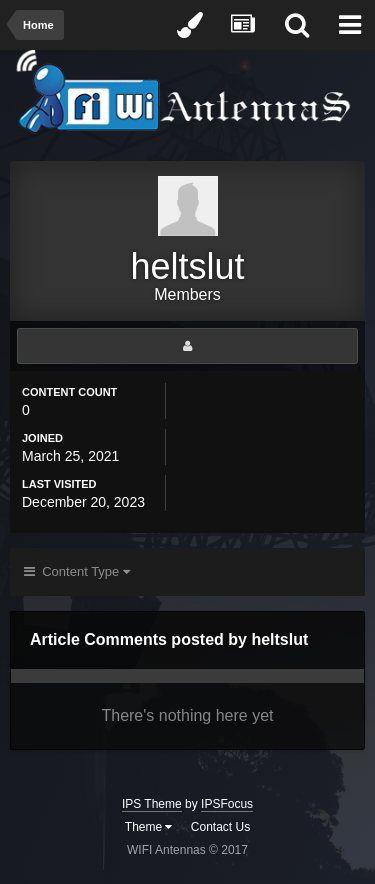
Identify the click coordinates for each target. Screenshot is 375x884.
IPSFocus (227, 804)
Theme (149, 827)
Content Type (77, 571)
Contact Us (220, 827)
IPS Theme (152, 804)
